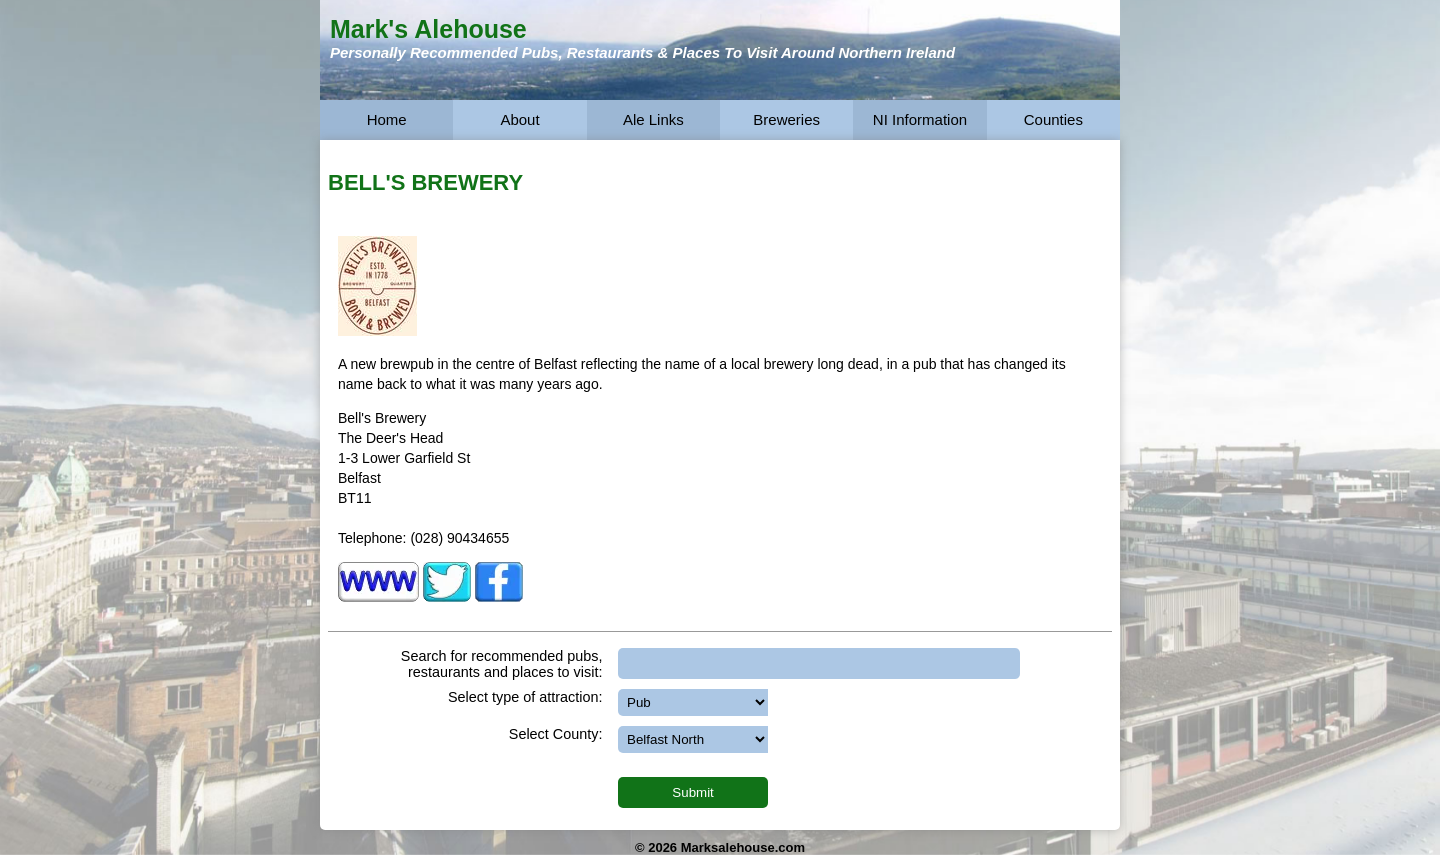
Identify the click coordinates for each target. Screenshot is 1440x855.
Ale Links (653, 119)
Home (387, 119)
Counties (1053, 119)
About (519, 119)
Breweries (786, 119)
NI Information (920, 119)
